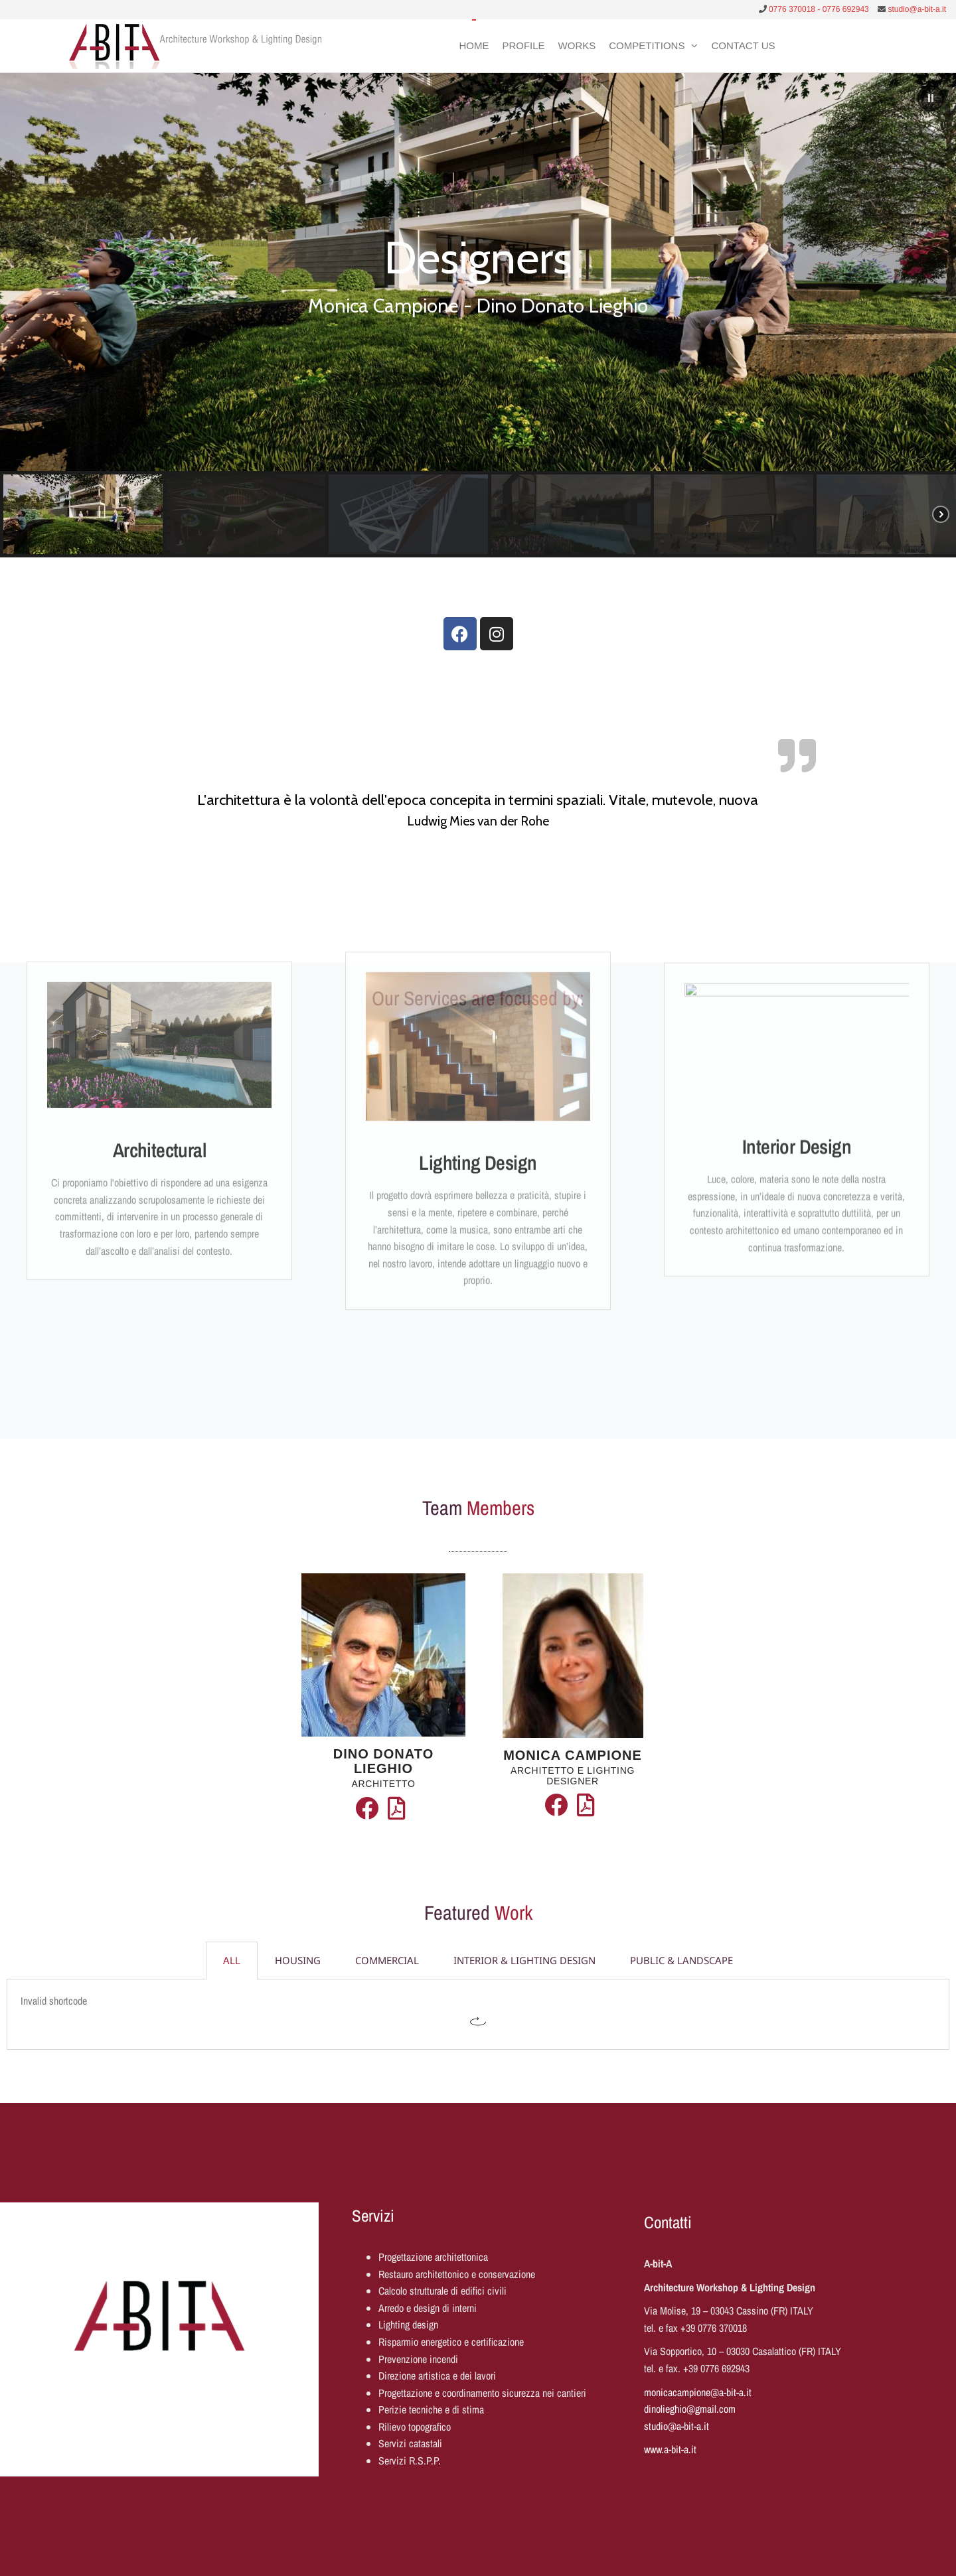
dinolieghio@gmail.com (690, 2408)
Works (577, 45)
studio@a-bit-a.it (917, 9)
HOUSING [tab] (298, 1960)
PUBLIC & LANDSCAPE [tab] (681, 1960)
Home (474, 45)
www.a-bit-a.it (670, 2449)
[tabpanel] (478, 2014)
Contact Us (743, 45)
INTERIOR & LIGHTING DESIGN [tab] (524, 1960)
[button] (930, 98)
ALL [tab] (231, 1960)
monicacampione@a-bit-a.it (698, 2392)
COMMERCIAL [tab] (387, 1960)
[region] (478, 315)
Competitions (646, 45)
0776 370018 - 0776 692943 (819, 9)
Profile (523, 45)
